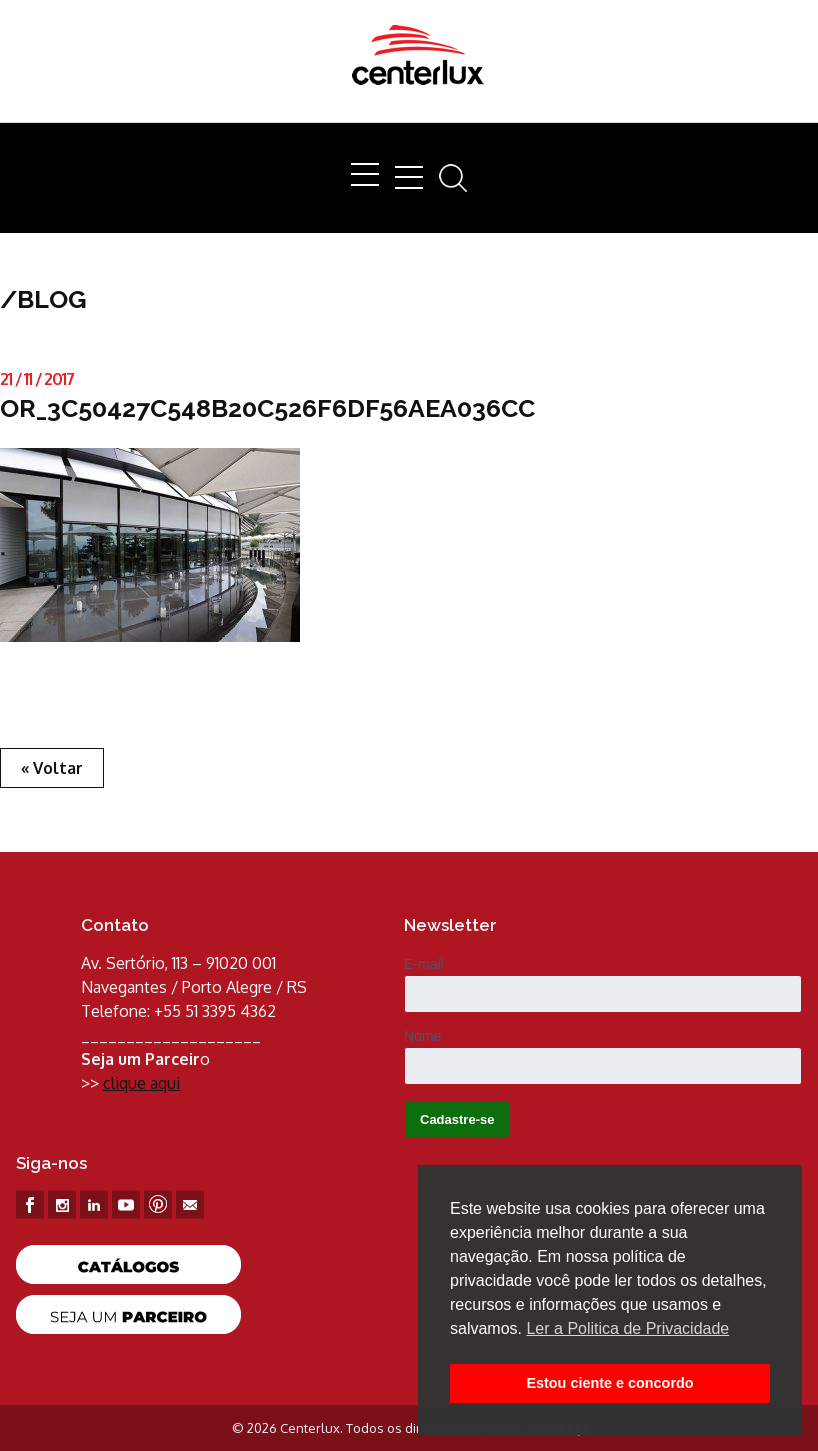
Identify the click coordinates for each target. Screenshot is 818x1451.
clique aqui (141, 1083)
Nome (422, 1036)
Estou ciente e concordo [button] (609, 1383)
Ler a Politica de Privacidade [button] (627, 1328)
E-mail (424, 964)
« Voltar (52, 768)
